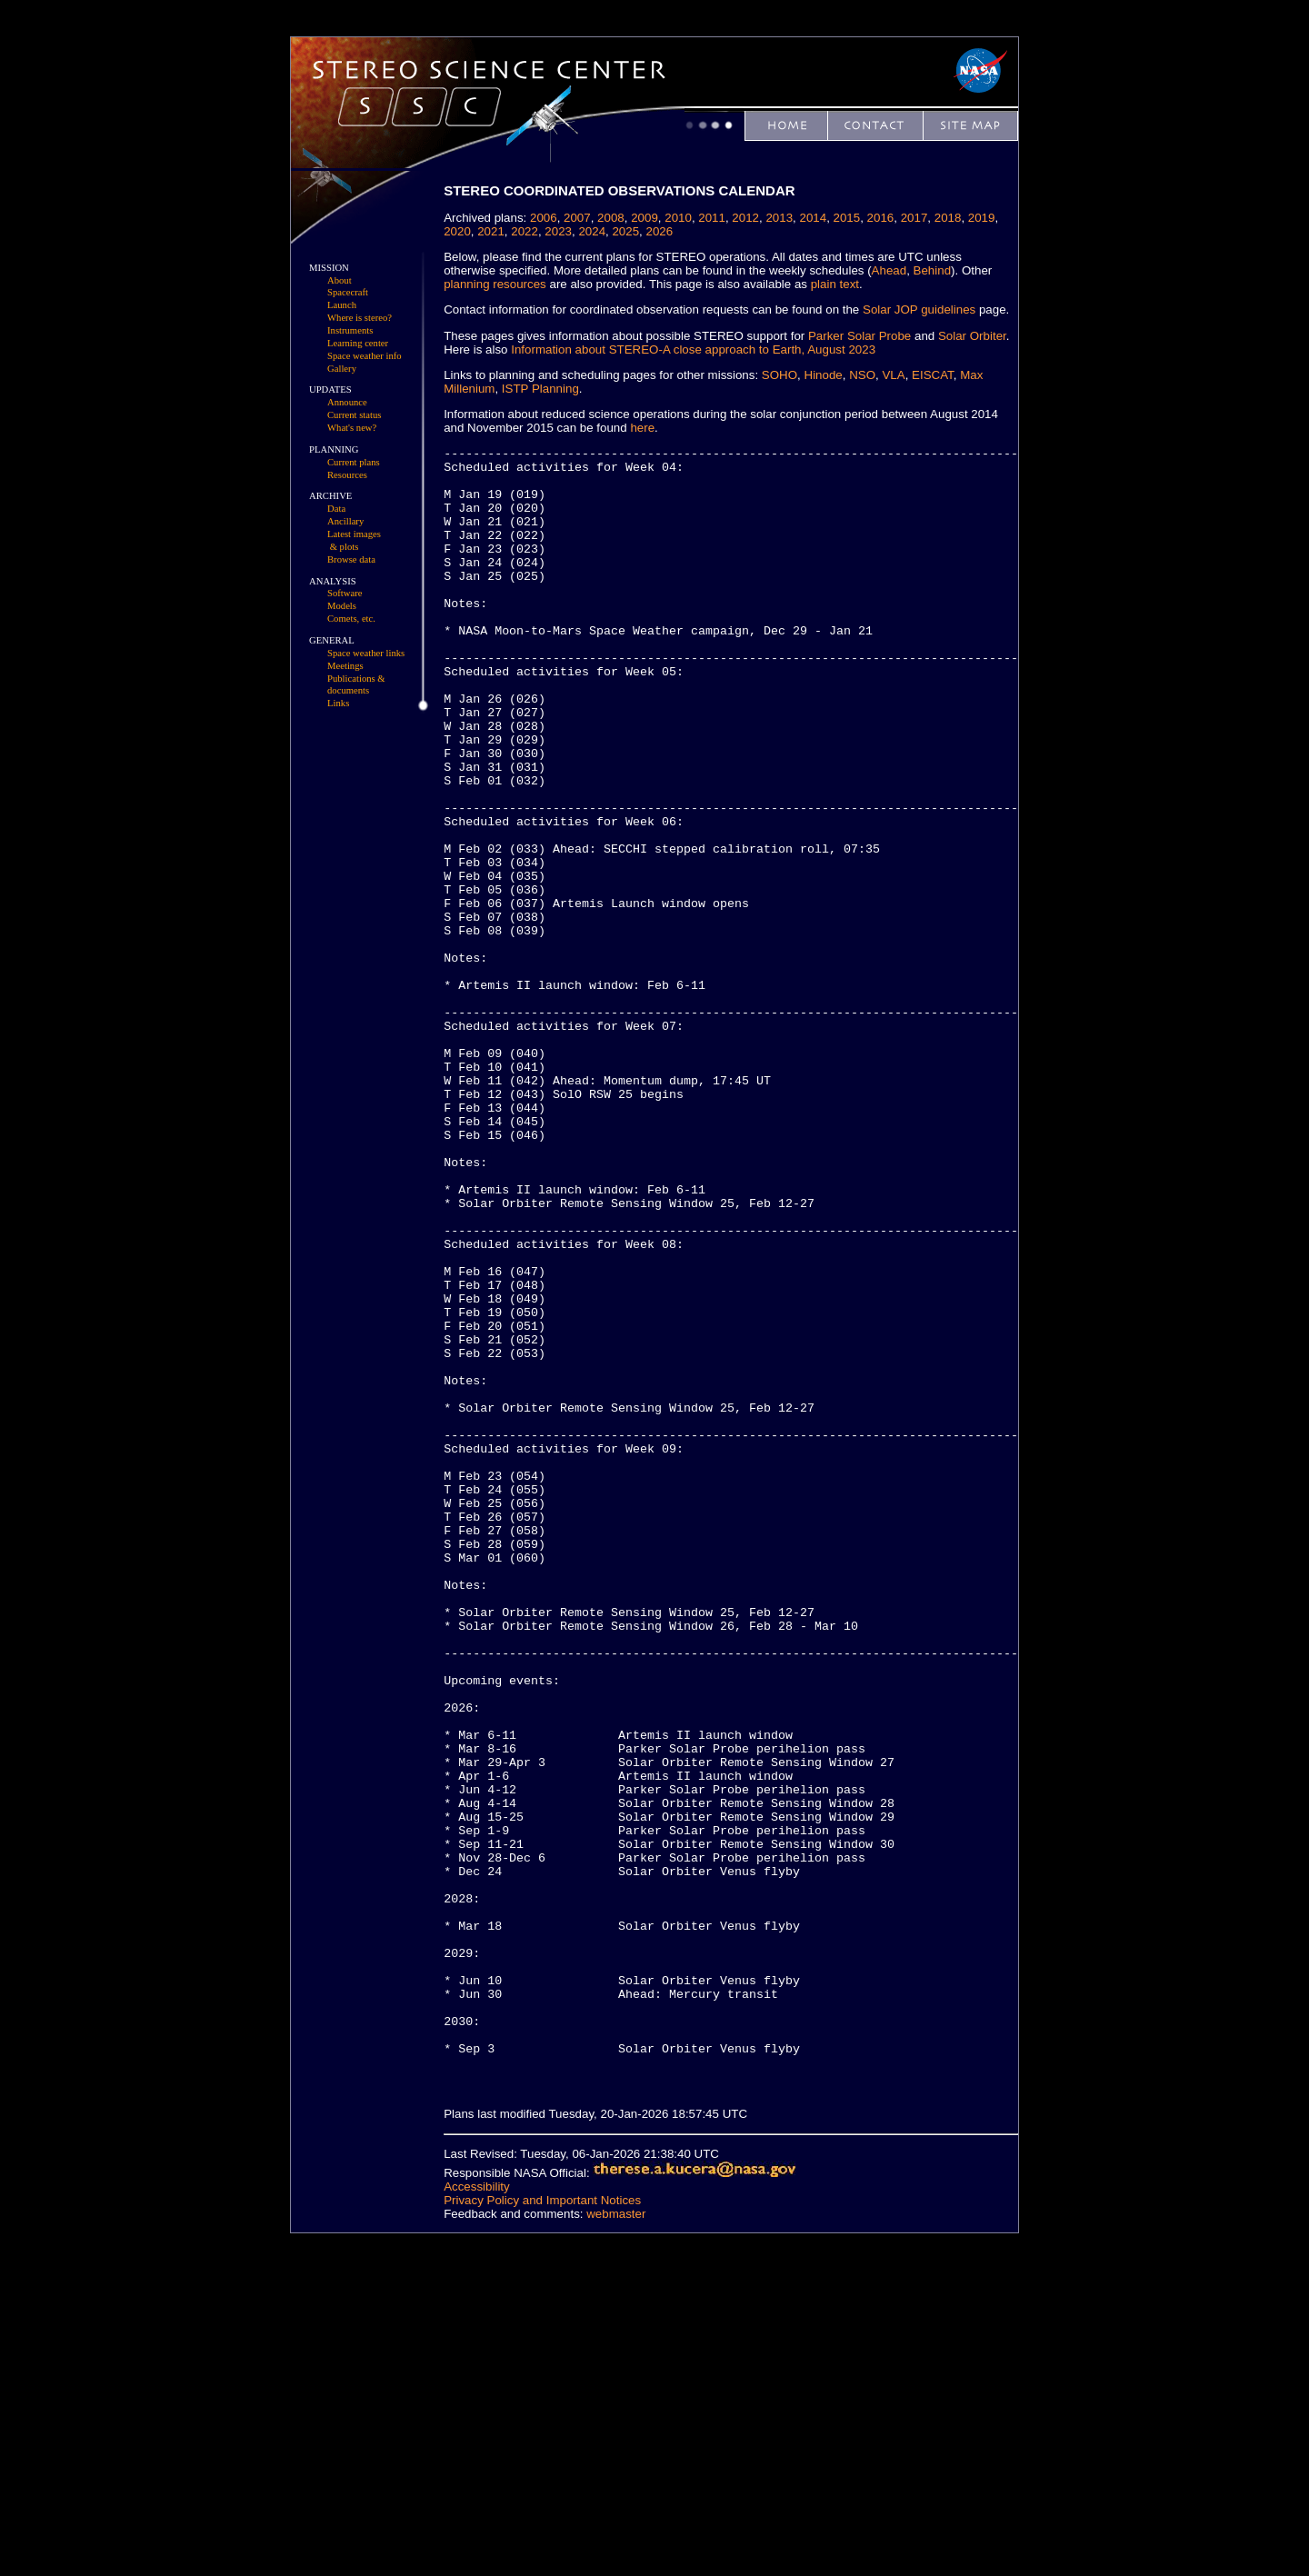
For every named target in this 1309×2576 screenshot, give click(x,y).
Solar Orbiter (972, 336)
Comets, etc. (351, 619)
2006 (543, 218)
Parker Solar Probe (859, 336)
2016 (880, 218)
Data (336, 509)
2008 (611, 218)
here (643, 427)
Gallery (341, 369)
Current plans (353, 462)
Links (338, 703)
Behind (933, 270)
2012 (745, 218)
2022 (524, 231)
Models (341, 606)
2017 (914, 218)
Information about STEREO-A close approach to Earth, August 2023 (693, 349)
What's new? (351, 428)
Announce (347, 402)
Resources (347, 475)
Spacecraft (347, 292)
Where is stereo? (359, 318)
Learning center (357, 343)
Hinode (823, 375)
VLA (894, 375)
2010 (678, 218)
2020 (457, 231)
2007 (577, 218)
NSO (862, 375)
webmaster (615, 2538)
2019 (981, 218)
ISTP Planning (540, 388)
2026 (660, 231)
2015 (847, 218)
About (339, 280)
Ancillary (345, 521)
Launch (341, 305)
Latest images (354, 534)
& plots (344, 547)
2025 (626, 231)
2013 (780, 218)
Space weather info (364, 356)
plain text (835, 284)
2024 (592, 231)
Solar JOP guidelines (919, 309)
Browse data (351, 559)
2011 (711, 218)
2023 (558, 231)
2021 (491, 231)
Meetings (345, 666)
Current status (354, 415)
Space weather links (366, 653)
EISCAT (933, 375)
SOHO (779, 375)
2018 (948, 218)
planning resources (495, 284)
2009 (644, 218)
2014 (813, 218)
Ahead (889, 270)
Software (344, 593)
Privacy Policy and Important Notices (542, 2524)
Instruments (350, 330)
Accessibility (477, 2511)
